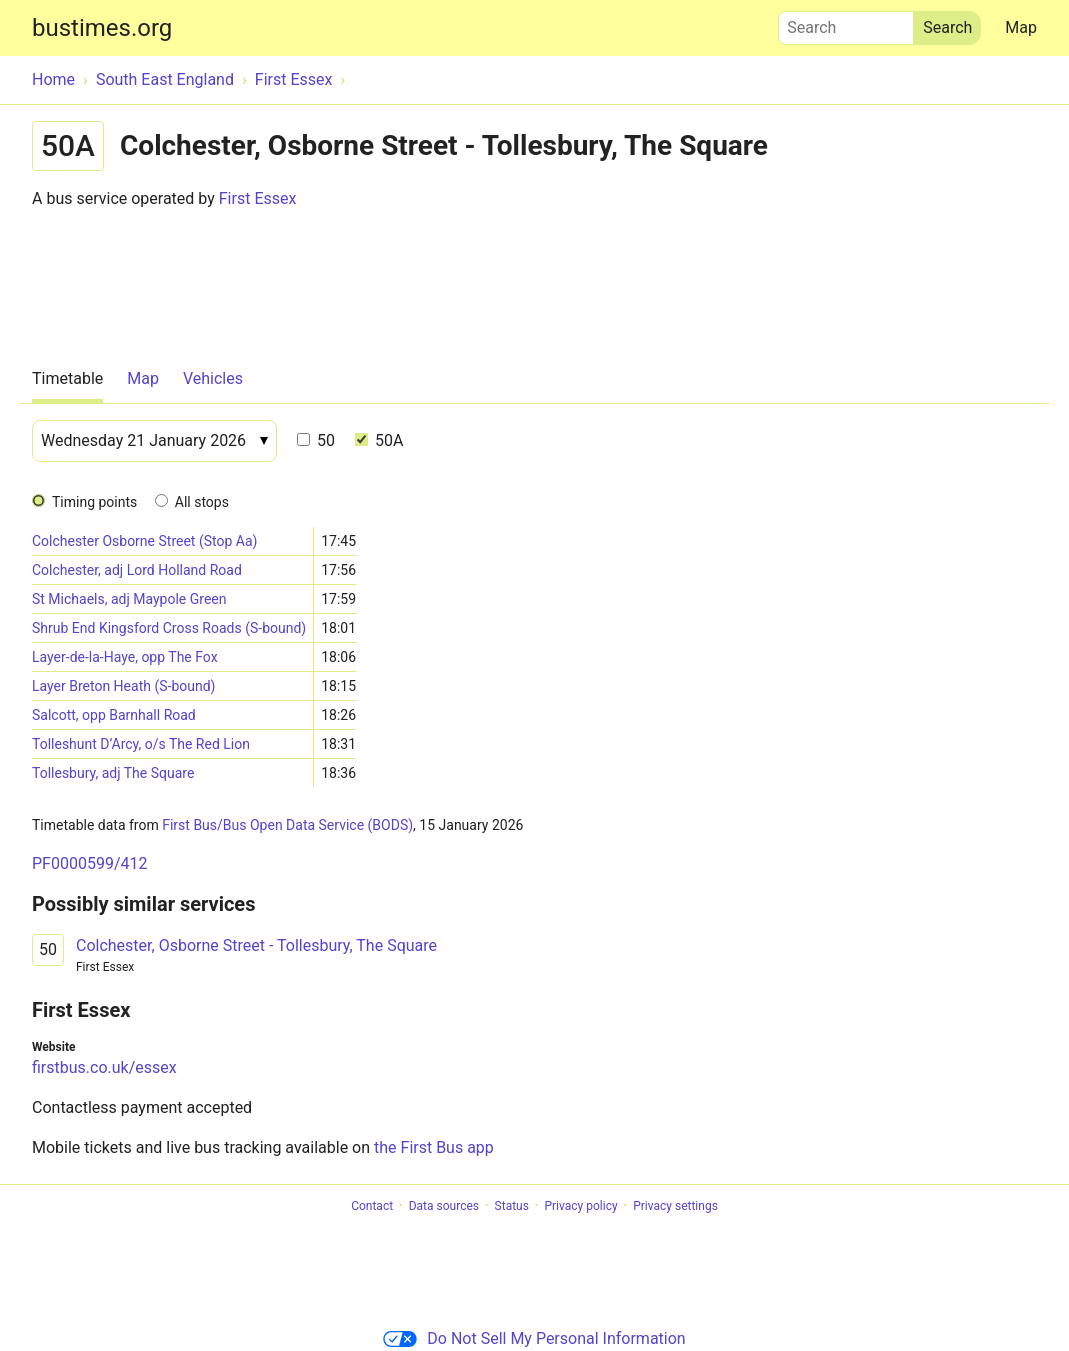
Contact (372, 1206)
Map (1021, 27)
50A (379, 440)
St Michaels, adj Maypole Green (129, 599)
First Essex (258, 198)
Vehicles (213, 378)
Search (846, 23)
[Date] (154, 441)
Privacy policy (580, 1206)
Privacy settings (675, 1206)
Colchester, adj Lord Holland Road (137, 570)
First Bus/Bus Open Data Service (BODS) (287, 825)
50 (316, 440)
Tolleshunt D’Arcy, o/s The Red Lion (141, 744)
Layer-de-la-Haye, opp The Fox (125, 657)
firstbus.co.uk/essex (104, 1067)
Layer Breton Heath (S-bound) (123, 686)
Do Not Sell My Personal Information (534, 1338)
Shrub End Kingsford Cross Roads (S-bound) (169, 628)
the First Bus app (434, 1147)
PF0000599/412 (89, 863)
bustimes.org (102, 28)
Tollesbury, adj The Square (113, 773)
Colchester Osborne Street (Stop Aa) (144, 541)
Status (512, 1206)
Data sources (444, 1206)
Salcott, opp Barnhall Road (114, 715)
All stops (202, 502)
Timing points (94, 502)
